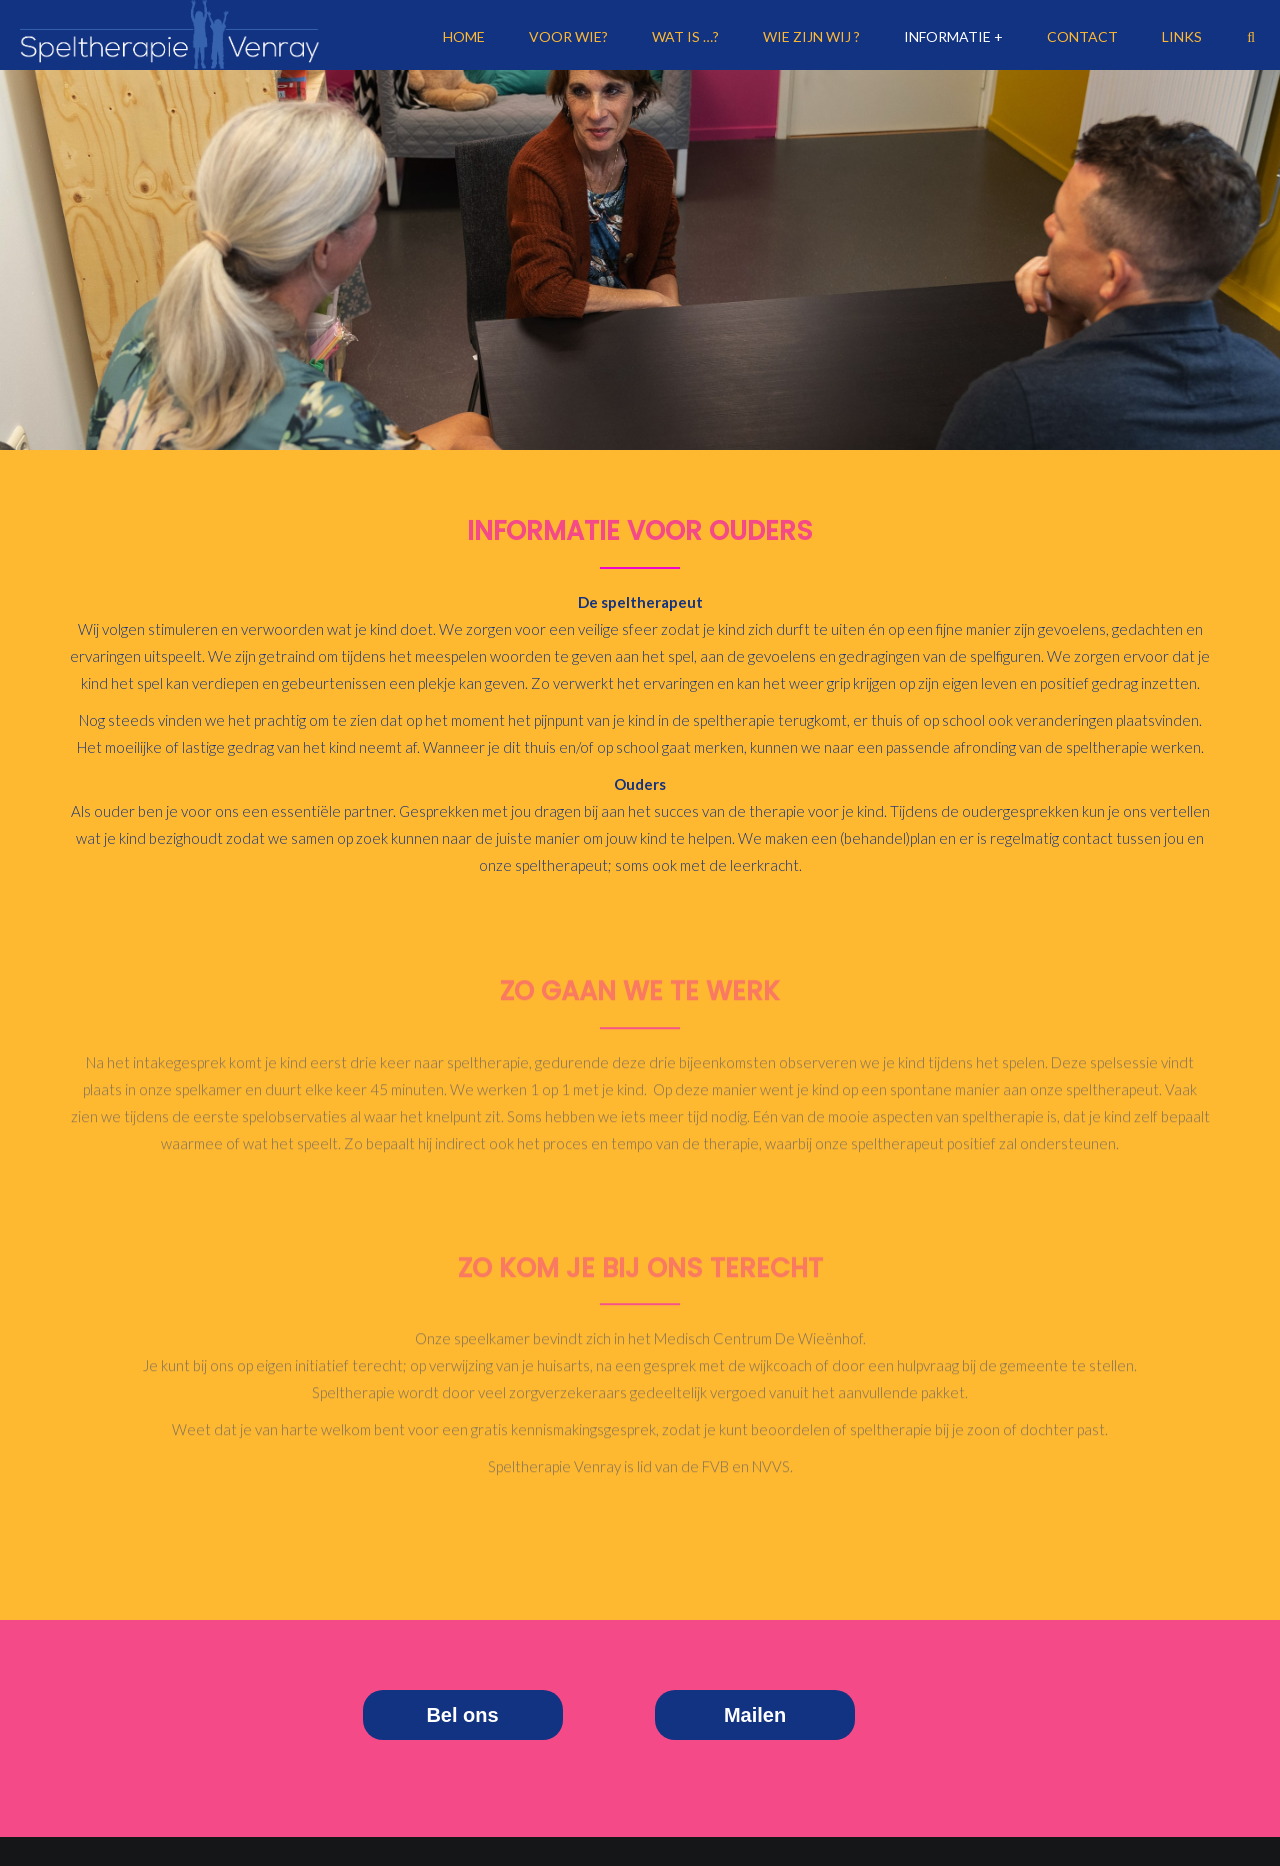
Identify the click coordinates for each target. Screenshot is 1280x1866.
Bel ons (462, 1715)
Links (1182, 36)
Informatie (947, 36)
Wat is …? (685, 36)
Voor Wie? (568, 36)
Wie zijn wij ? (811, 36)
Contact (1082, 36)
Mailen (755, 1715)
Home (464, 36)
